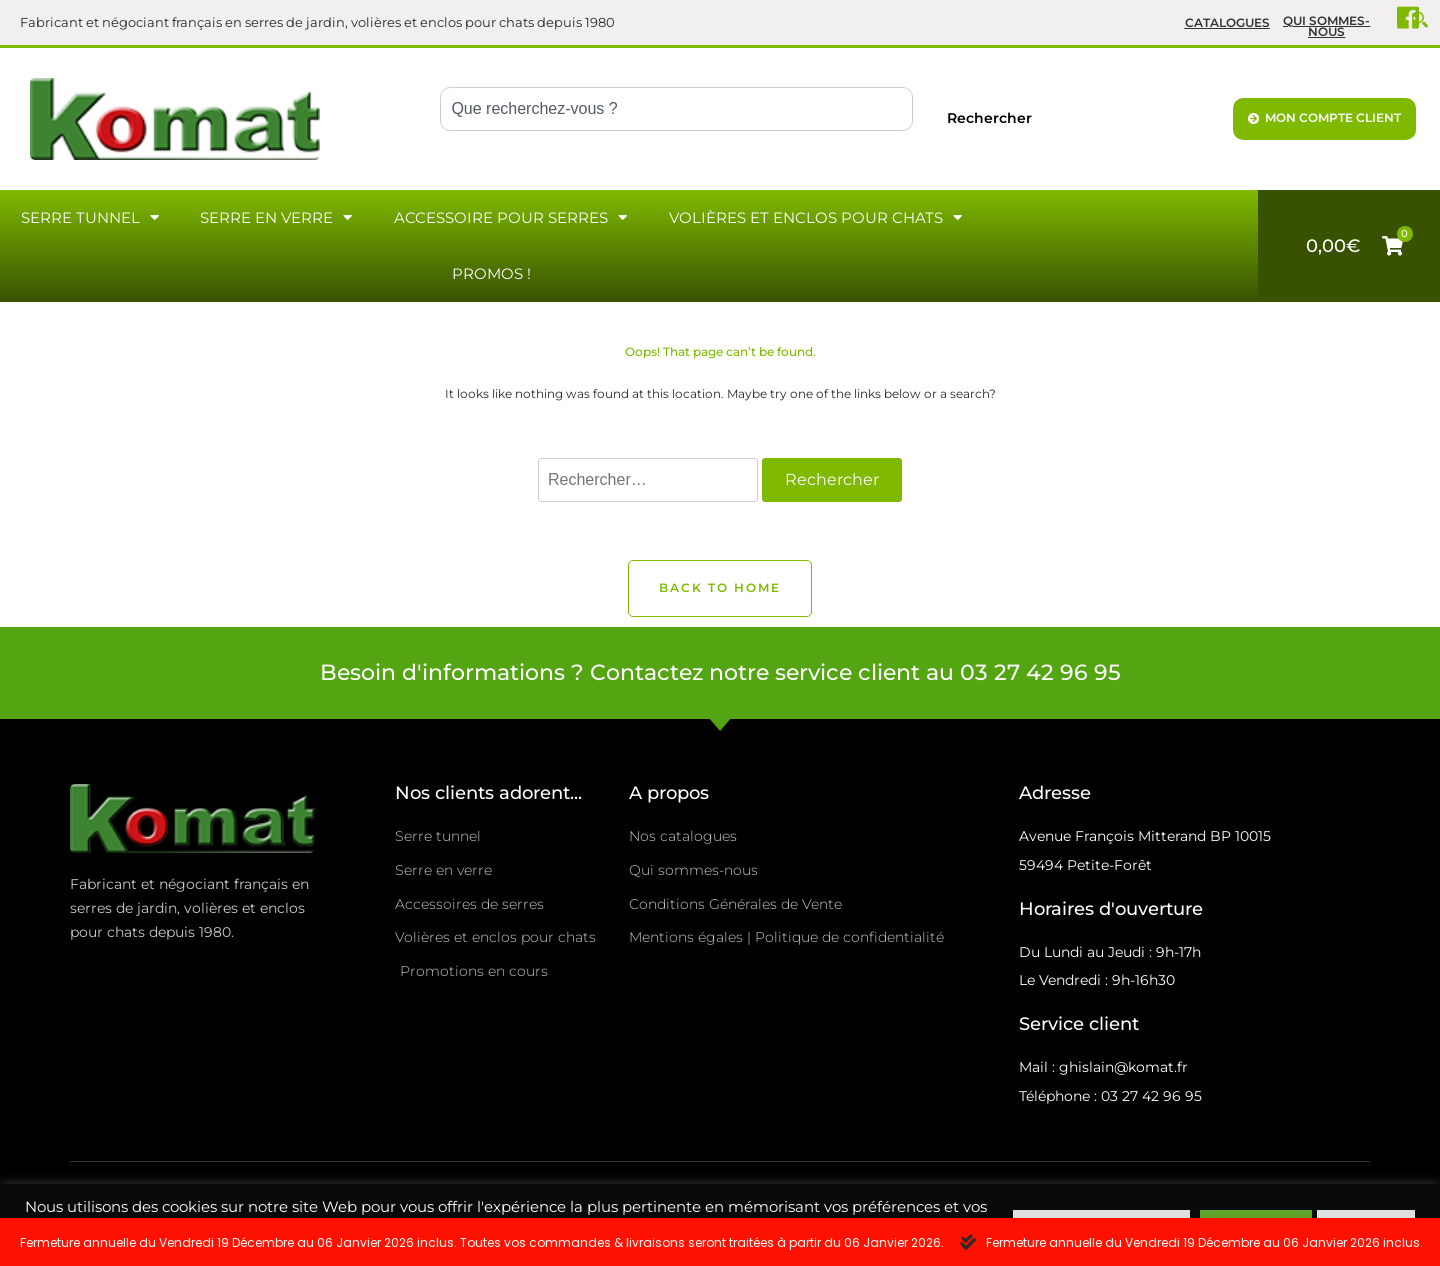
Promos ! (491, 273)
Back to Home (720, 588)
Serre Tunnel (90, 217)
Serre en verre (276, 217)
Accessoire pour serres (510, 217)
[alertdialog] (720, 1242)
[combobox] (676, 109)
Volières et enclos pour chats (815, 217)
